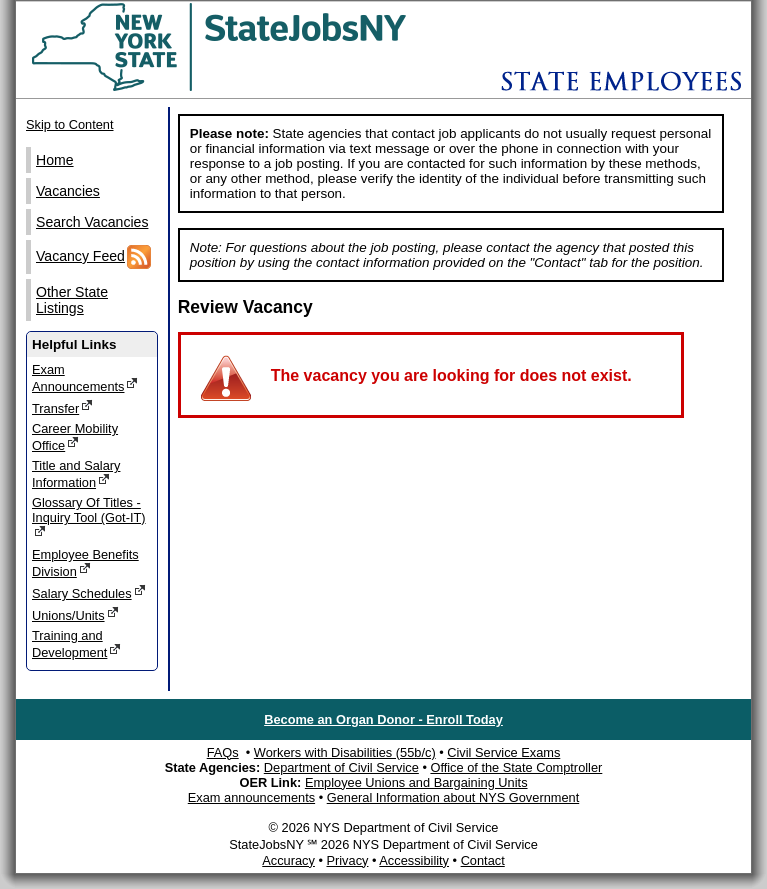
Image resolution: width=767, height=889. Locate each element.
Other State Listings (72, 300)
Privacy (347, 860)
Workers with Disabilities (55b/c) (345, 752)
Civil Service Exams (503, 752)
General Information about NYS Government (453, 797)
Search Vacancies (92, 222)
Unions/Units (75, 614)
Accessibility (414, 860)
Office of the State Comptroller (516, 767)
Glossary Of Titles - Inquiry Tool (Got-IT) (89, 517)
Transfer (62, 407)
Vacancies (68, 191)
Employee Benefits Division (85, 563)
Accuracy (288, 860)
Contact (483, 860)
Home (55, 160)
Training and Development (76, 644)
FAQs (223, 752)
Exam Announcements (85, 378)
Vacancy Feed (93, 257)
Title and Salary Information (76, 474)
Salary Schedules (89, 592)
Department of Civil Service (341, 767)
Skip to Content (70, 124)
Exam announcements (251, 797)
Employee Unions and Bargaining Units (416, 782)
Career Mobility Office (75, 437)
